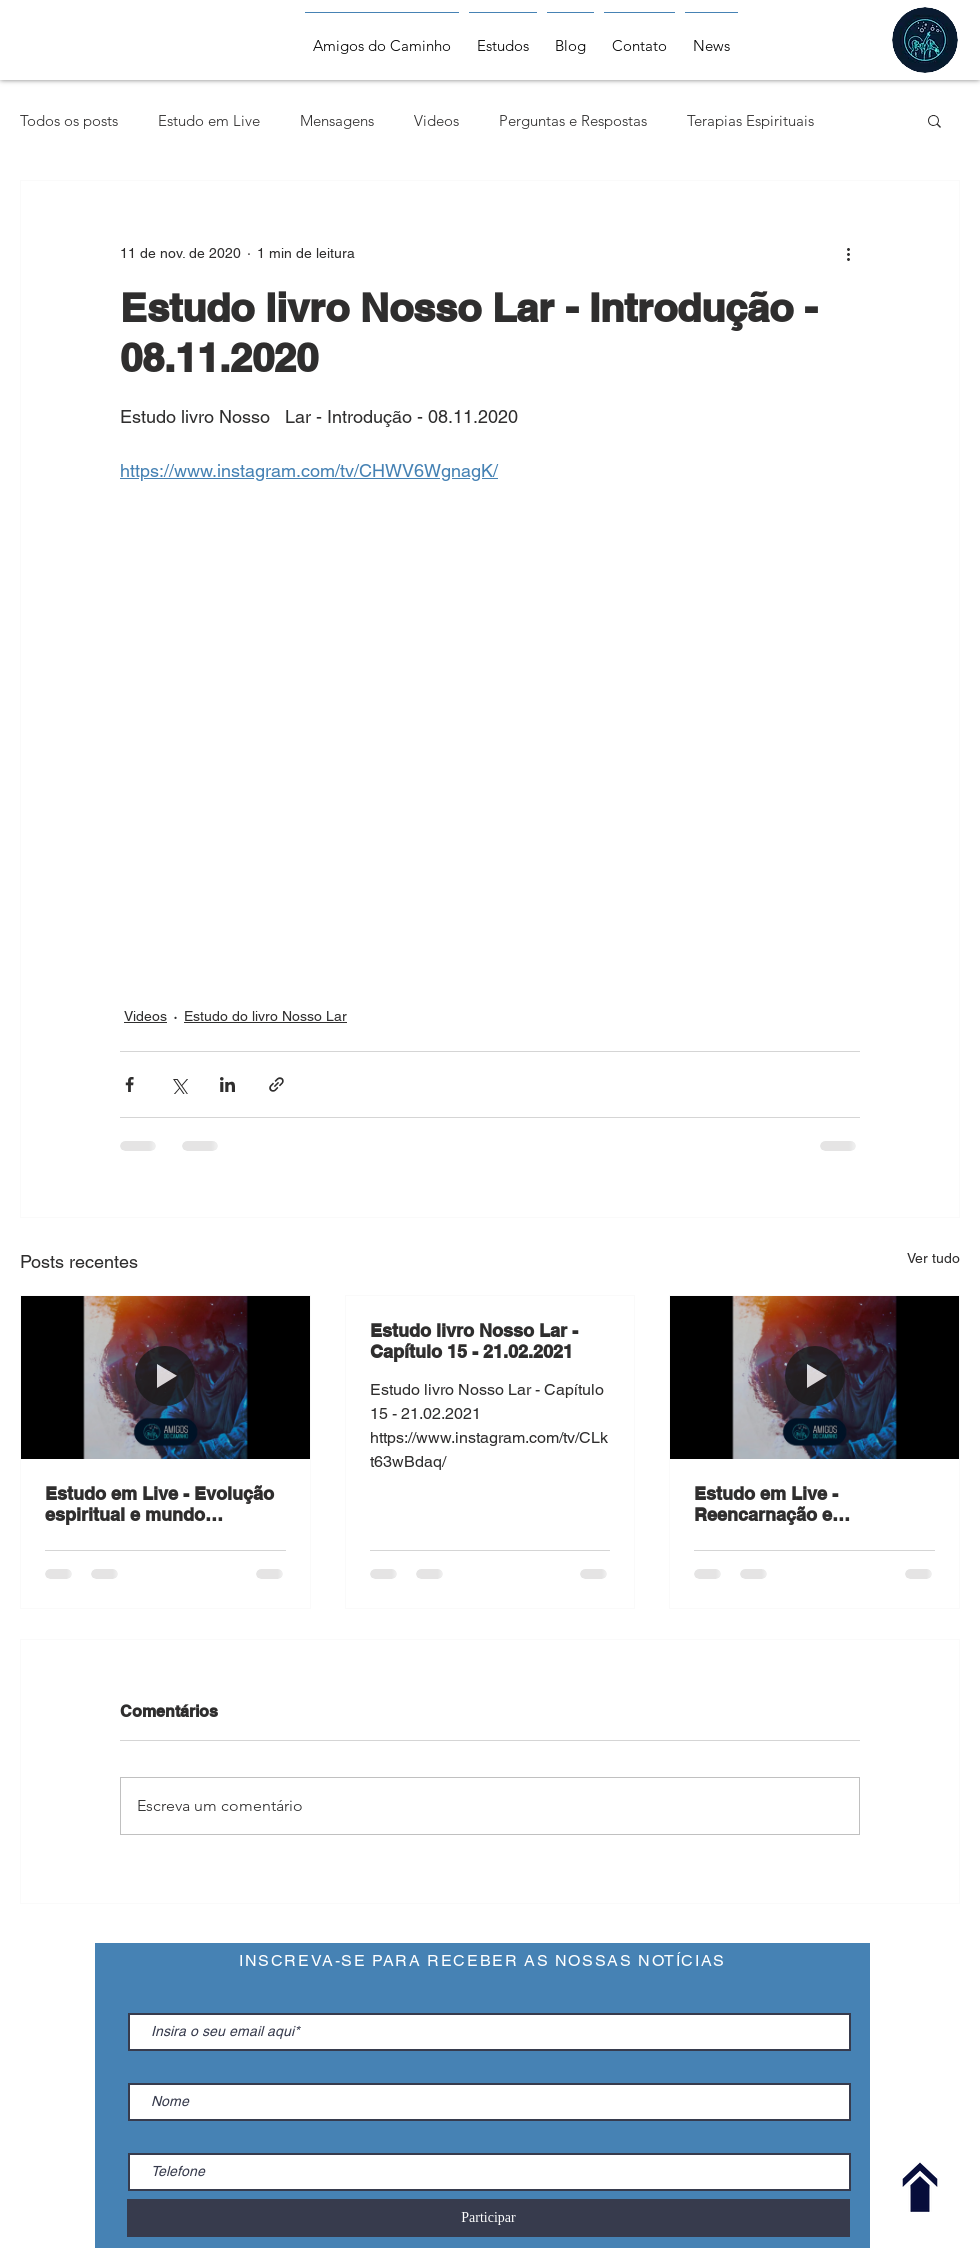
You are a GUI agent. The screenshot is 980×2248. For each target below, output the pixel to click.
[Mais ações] (848, 253)
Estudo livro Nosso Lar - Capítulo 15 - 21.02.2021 (474, 1341)
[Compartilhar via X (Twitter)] (178, 1084)
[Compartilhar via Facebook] (129, 1084)
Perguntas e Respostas (573, 120)
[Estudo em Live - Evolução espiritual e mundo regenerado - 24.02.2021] (165, 1377)
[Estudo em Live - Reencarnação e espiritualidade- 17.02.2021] (814, 1377)
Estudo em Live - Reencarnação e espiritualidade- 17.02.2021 (808, 1504)
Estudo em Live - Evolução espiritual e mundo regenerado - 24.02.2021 (159, 1504)
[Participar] (488, 2218)
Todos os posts (69, 120)
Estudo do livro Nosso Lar (265, 1016)
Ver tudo (933, 1258)
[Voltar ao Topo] (920, 2188)
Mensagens (337, 120)
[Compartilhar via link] (276, 1084)
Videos (436, 120)
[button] (934, 120)
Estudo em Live (209, 120)
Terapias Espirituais (750, 120)
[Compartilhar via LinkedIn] (227, 1084)
